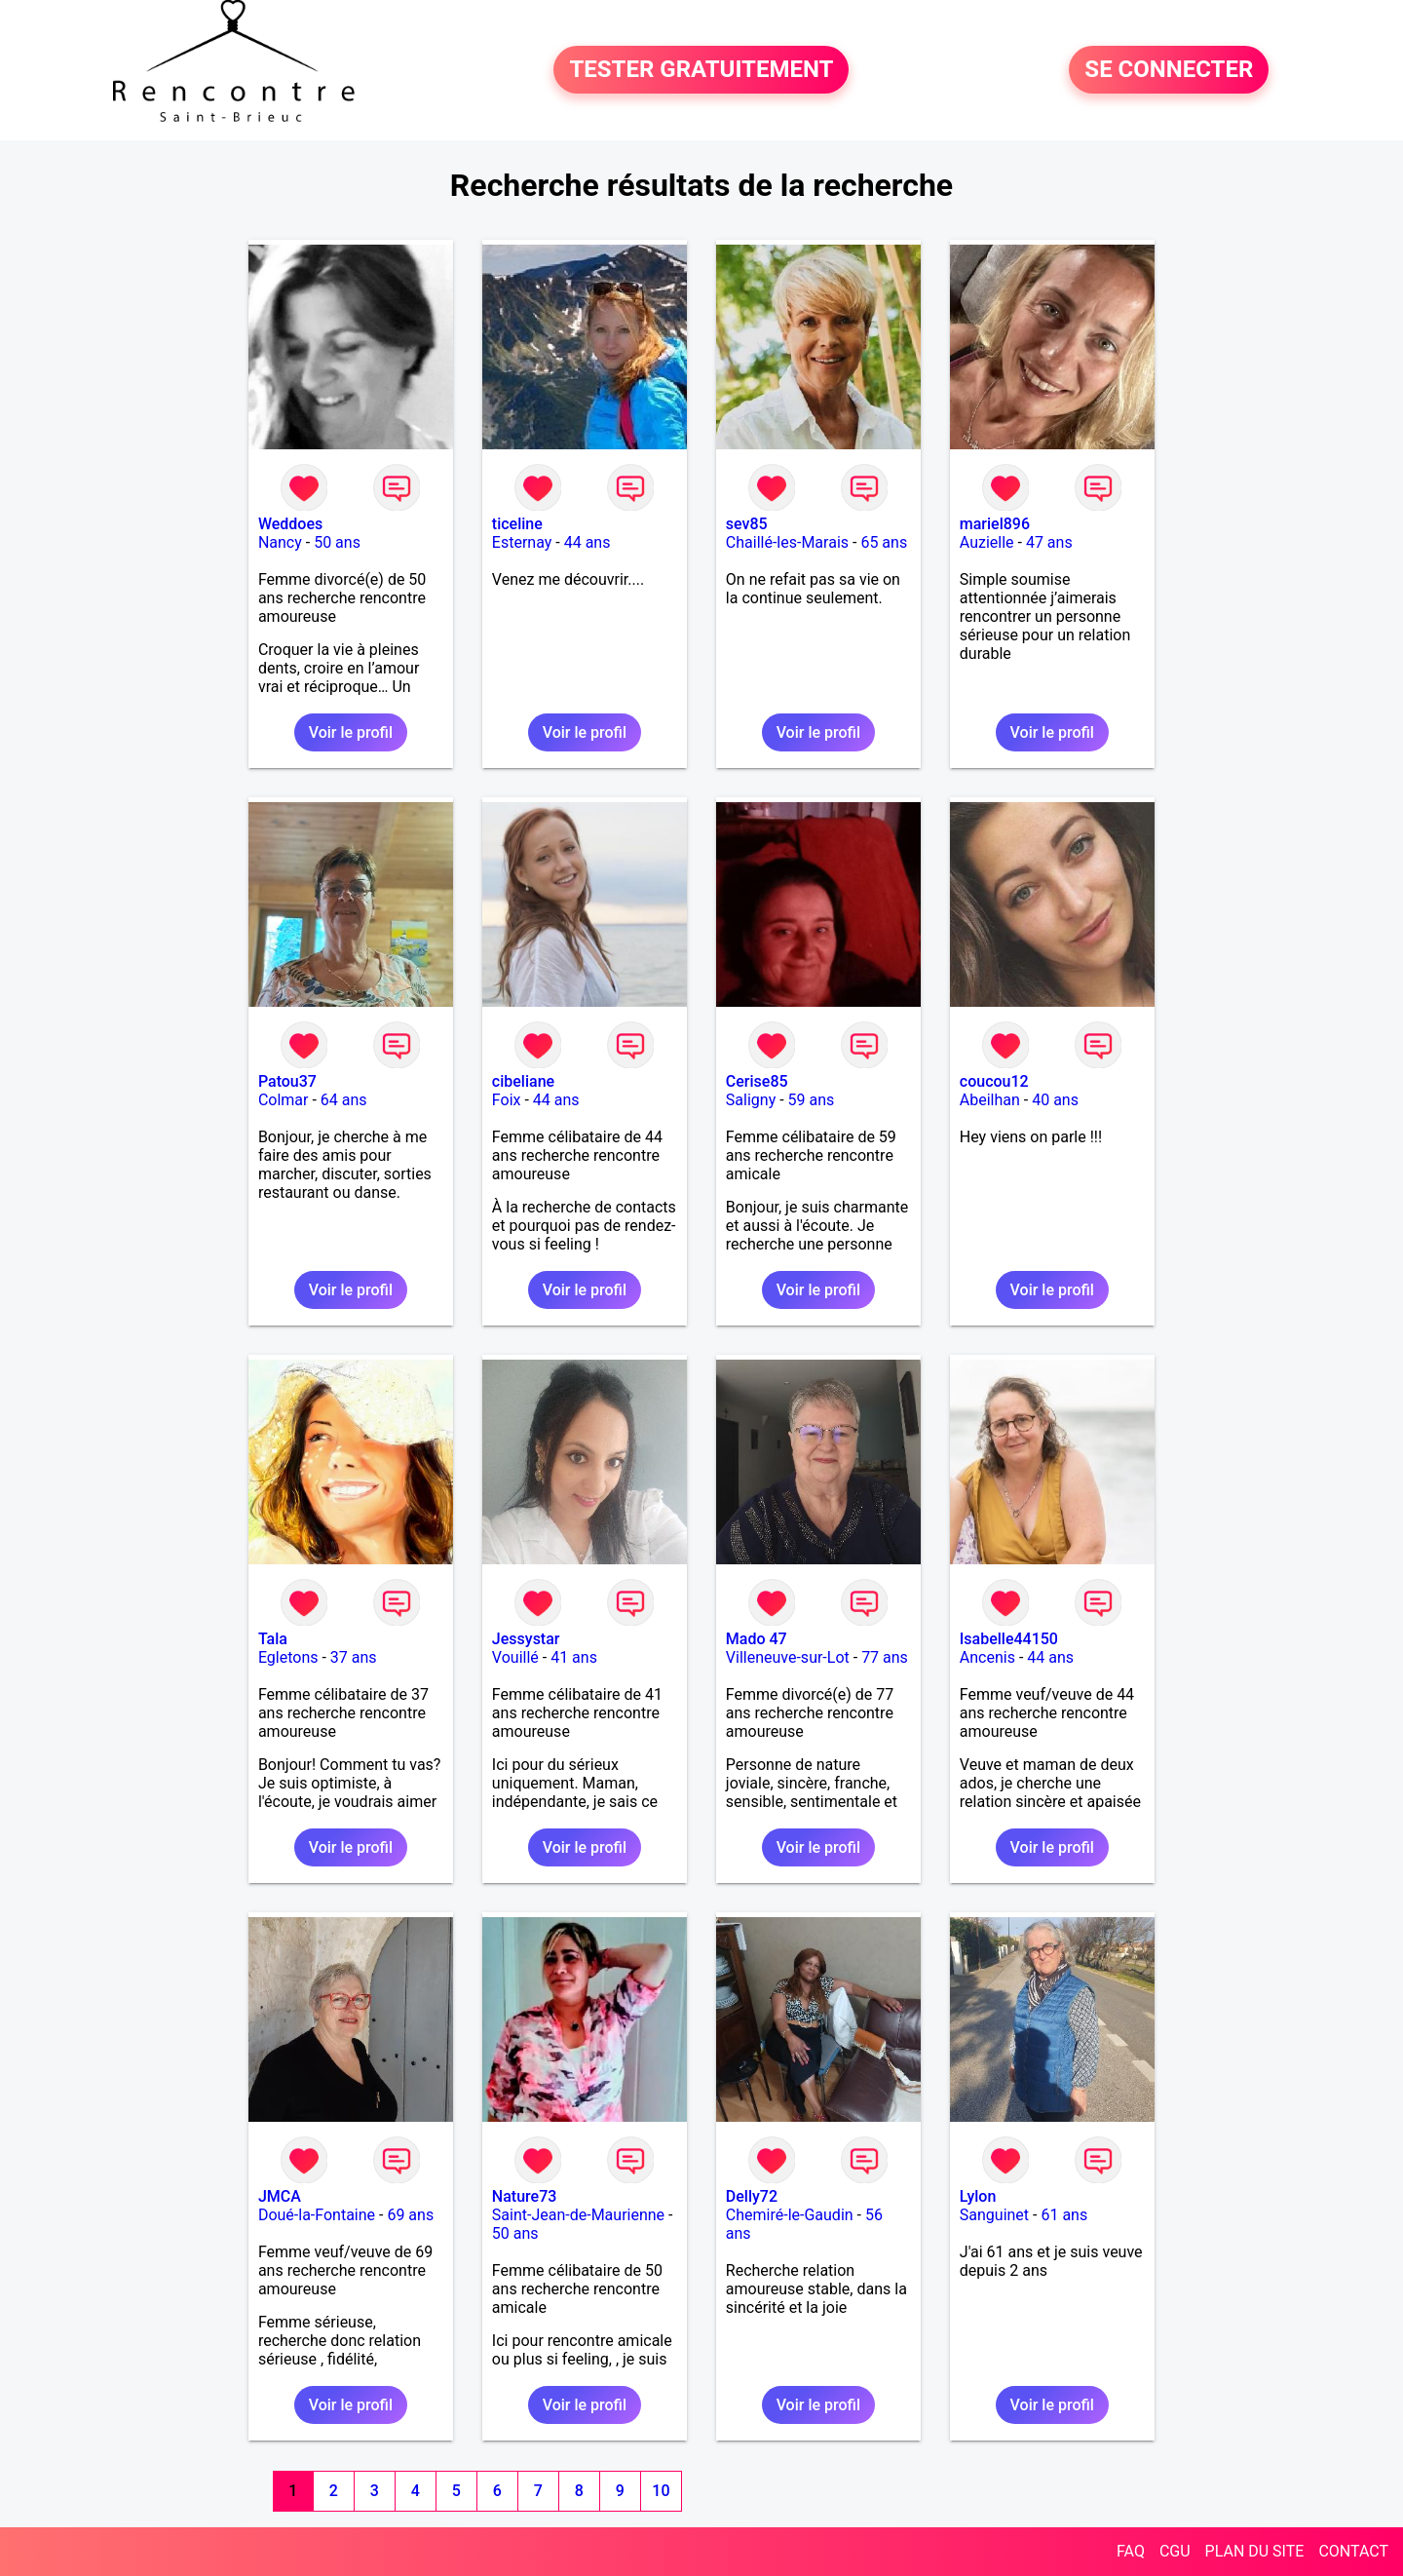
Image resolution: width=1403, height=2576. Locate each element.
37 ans (353, 1657)
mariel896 (995, 524)
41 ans (573, 1657)
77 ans (884, 1657)
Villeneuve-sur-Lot (788, 1657)
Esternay (521, 542)
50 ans (337, 542)
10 (660, 2490)
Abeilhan (990, 1100)
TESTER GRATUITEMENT (701, 70)
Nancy (280, 542)
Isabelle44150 (1009, 1639)
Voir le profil (351, 732)
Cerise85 (757, 1081)
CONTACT (1353, 2551)
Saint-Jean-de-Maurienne (578, 2215)
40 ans (1055, 1100)
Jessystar (526, 1639)
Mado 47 (756, 1639)
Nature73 (524, 2196)
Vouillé (515, 1657)
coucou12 (994, 1081)
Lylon (978, 2196)
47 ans (1049, 542)
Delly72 (751, 2196)
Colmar (283, 1100)
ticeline (517, 524)
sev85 (747, 524)
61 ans (1064, 2215)
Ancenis (987, 1657)
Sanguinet (994, 2215)
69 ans (410, 2215)
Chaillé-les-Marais (787, 542)
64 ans (344, 1100)
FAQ (1131, 2551)
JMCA (279, 2196)
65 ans (883, 542)
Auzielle (987, 542)
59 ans (811, 1100)
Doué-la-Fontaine (316, 2215)
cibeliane (523, 1081)
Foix (506, 1100)
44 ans (587, 542)
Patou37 (287, 1081)
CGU (1175, 2551)
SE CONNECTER (1168, 70)
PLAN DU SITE (1255, 2551)
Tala (272, 1639)
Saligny (751, 1100)
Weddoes (290, 524)
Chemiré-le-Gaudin (789, 2215)
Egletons (288, 1657)
